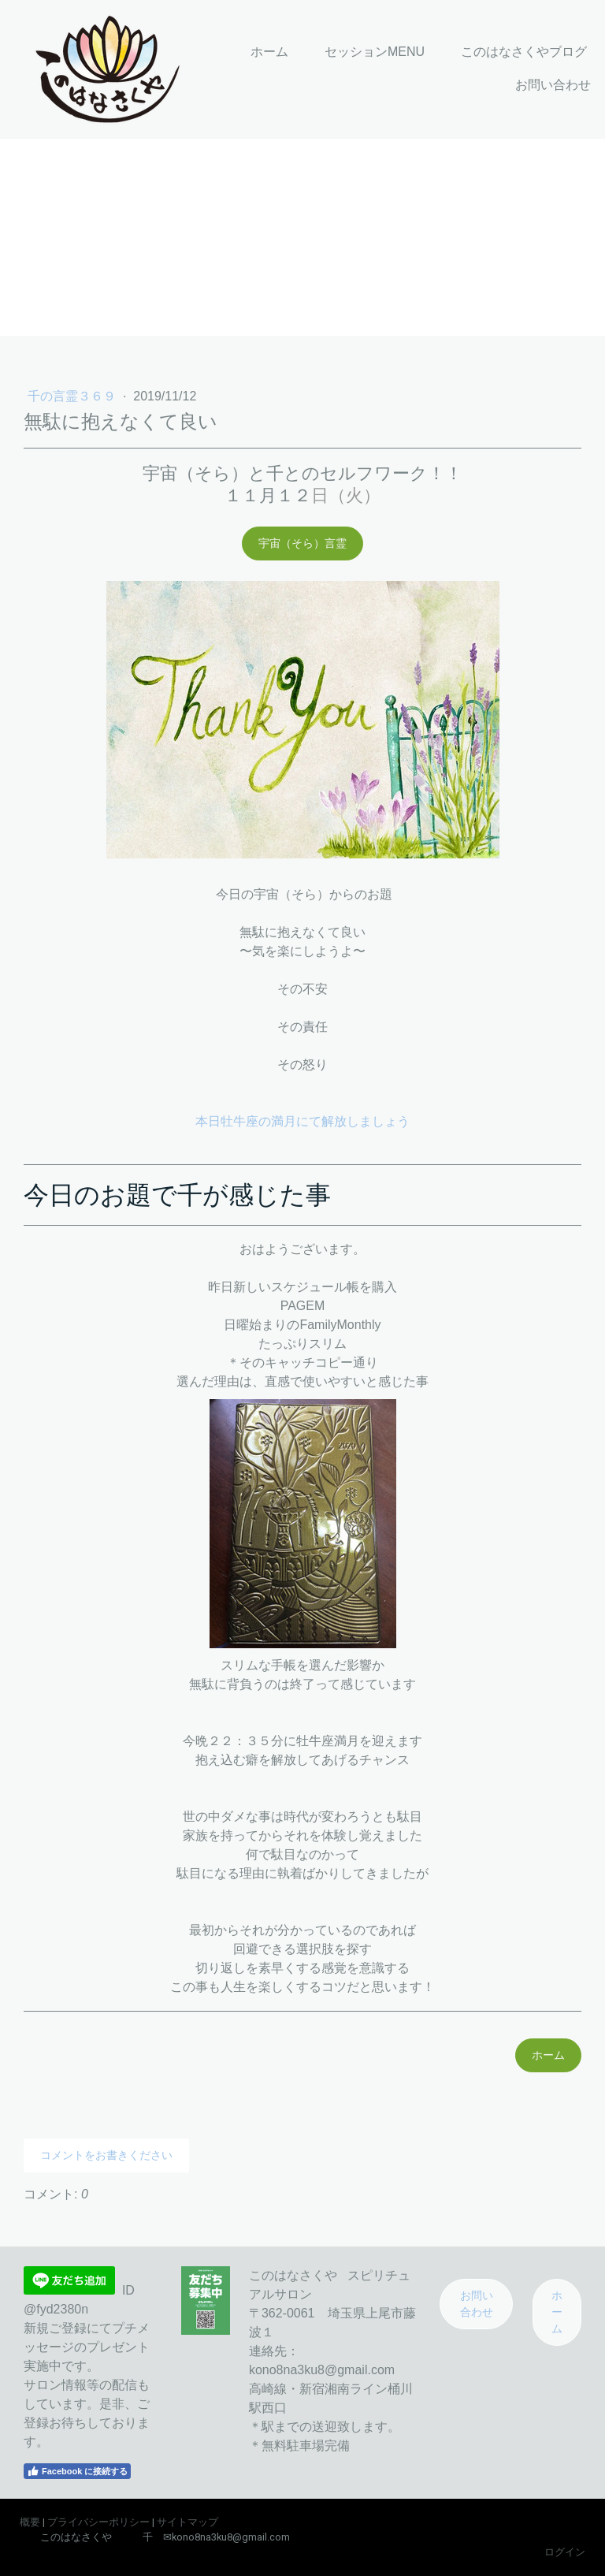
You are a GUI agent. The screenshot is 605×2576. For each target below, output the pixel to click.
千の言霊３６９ (73, 396)
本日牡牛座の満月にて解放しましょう (302, 1121)
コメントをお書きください (106, 2155)
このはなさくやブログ (524, 51)
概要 (30, 2522)
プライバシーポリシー (98, 2522)
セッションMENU (375, 51)
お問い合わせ (553, 84)
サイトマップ (187, 2522)
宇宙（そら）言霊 (302, 543)
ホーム (269, 51)
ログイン (564, 2552)
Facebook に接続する (77, 2471)
